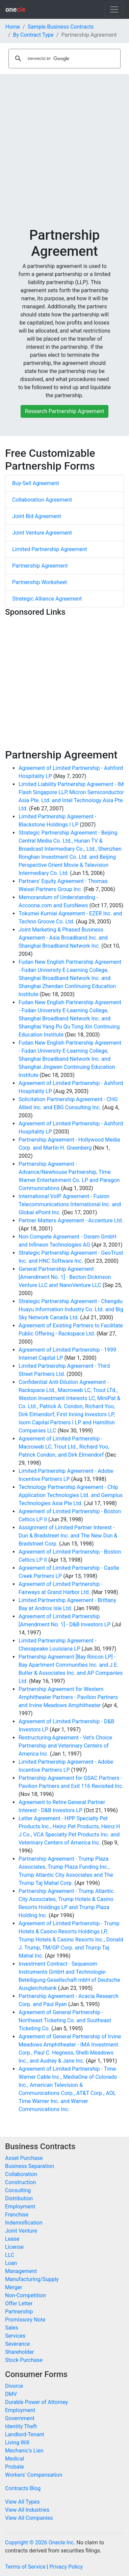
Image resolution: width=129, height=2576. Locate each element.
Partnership (19, 2311)
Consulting (18, 2190)
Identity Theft (21, 2426)
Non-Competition (25, 2295)
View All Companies (29, 2518)
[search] (63, 59)
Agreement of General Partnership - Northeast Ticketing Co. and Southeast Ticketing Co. (65, 2020)
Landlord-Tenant (24, 2434)
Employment (20, 2206)
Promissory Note (25, 2319)
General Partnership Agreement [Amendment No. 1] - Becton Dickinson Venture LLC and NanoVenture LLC (65, 1277)
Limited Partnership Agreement (49, 549)
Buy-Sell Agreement (35, 483)
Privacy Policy (66, 2567)
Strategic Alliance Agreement (47, 599)
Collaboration (21, 2174)
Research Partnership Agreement (64, 411)
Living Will (17, 2442)
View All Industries (27, 2510)
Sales (11, 2328)
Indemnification (23, 2222)
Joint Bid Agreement (36, 516)
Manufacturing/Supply (32, 2279)
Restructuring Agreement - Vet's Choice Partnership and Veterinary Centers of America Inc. (65, 1745)
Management (21, 2271)
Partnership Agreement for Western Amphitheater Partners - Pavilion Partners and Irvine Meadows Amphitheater (68, 1697)
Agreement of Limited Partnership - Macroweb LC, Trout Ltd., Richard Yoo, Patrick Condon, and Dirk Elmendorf (64, 1446)
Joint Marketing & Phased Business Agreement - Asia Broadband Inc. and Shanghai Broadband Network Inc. (63, 937)
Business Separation (29, 2166)
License (14, 2247)
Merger (13, 2287)
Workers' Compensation (33, 2475)
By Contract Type (33, 35)
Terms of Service (25, 2567)
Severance (17, 2344)
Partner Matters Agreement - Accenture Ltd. (71, 1220)
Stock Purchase (24, 2360)
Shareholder (19, 2352)
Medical (14, 2458)
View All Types (22, 2502)
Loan (11, 2263)
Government (19, 2418)
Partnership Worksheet (39, 582)
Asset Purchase (24, 2158)
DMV (11, 2394)
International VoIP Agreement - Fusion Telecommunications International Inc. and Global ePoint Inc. (70, 1204)
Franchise (16, 2214)
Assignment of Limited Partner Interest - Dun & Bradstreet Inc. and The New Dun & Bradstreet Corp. (68, 1535)
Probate (14, 2467)
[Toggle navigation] (114, 9)
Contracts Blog (23, 2488)
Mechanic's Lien (24, 2450)
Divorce (14, 2386)
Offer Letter (18, 2303)
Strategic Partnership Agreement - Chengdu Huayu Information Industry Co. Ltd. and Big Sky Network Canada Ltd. (71, 1309)
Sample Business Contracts (61, 27)
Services (15, 2336)
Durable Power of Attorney (36, 2402)
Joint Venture (21, 2231)
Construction (20, 2182)
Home (12, 27)
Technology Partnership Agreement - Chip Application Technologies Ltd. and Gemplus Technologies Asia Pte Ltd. (71, 1495)
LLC (9, 2255)
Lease (12, 2239)
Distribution (19, 2198)
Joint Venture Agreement (42, 533)
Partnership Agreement (40, 566)
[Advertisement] (64, 159)
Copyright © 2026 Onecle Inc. (40, 2542)
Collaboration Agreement (42, 500)
